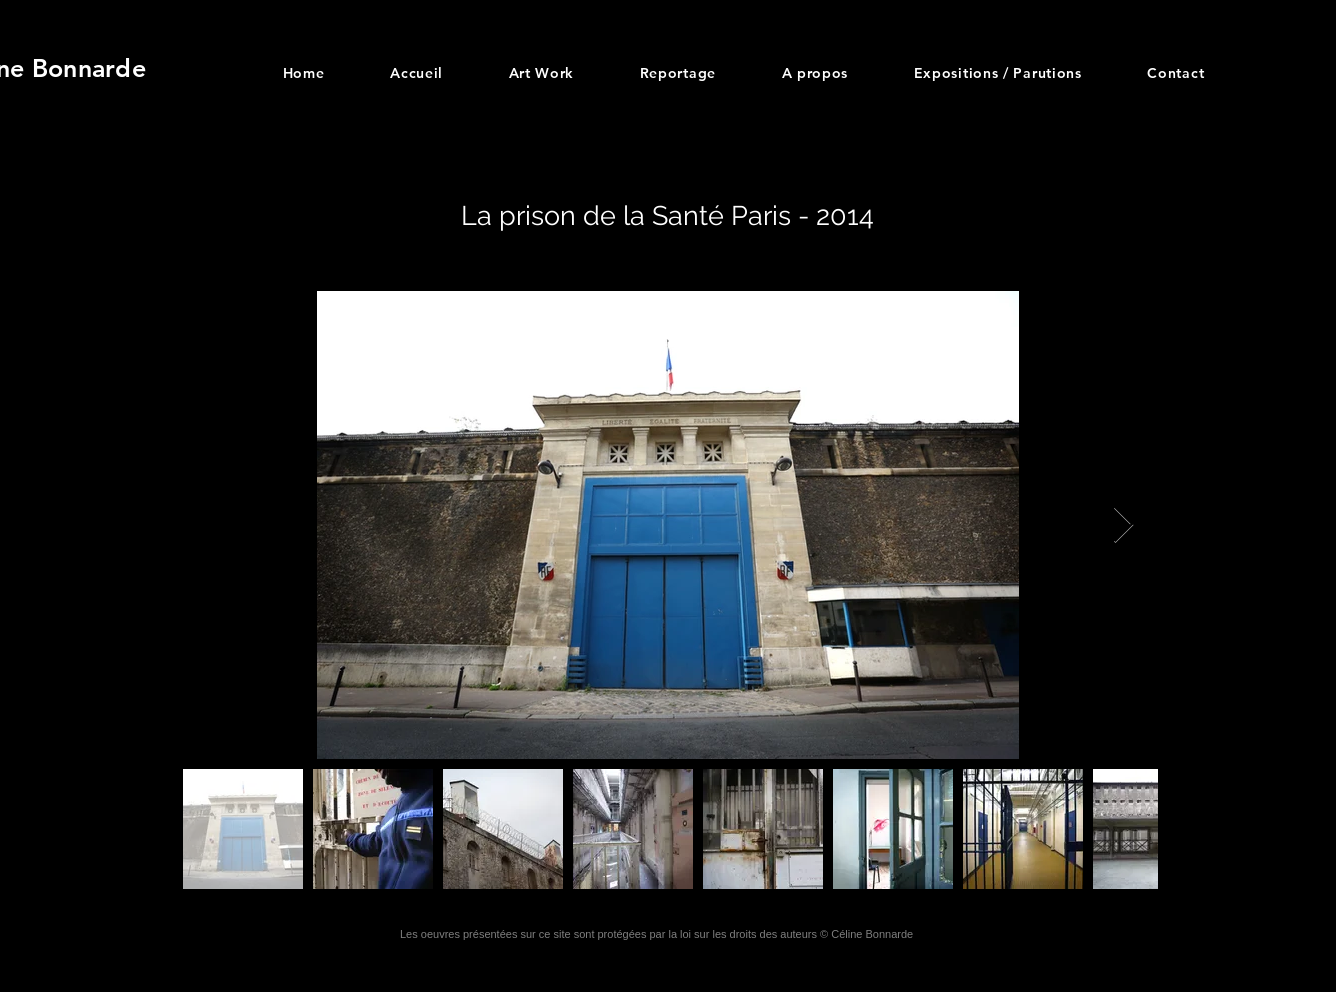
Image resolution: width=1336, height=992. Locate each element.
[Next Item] (1123, 525)
